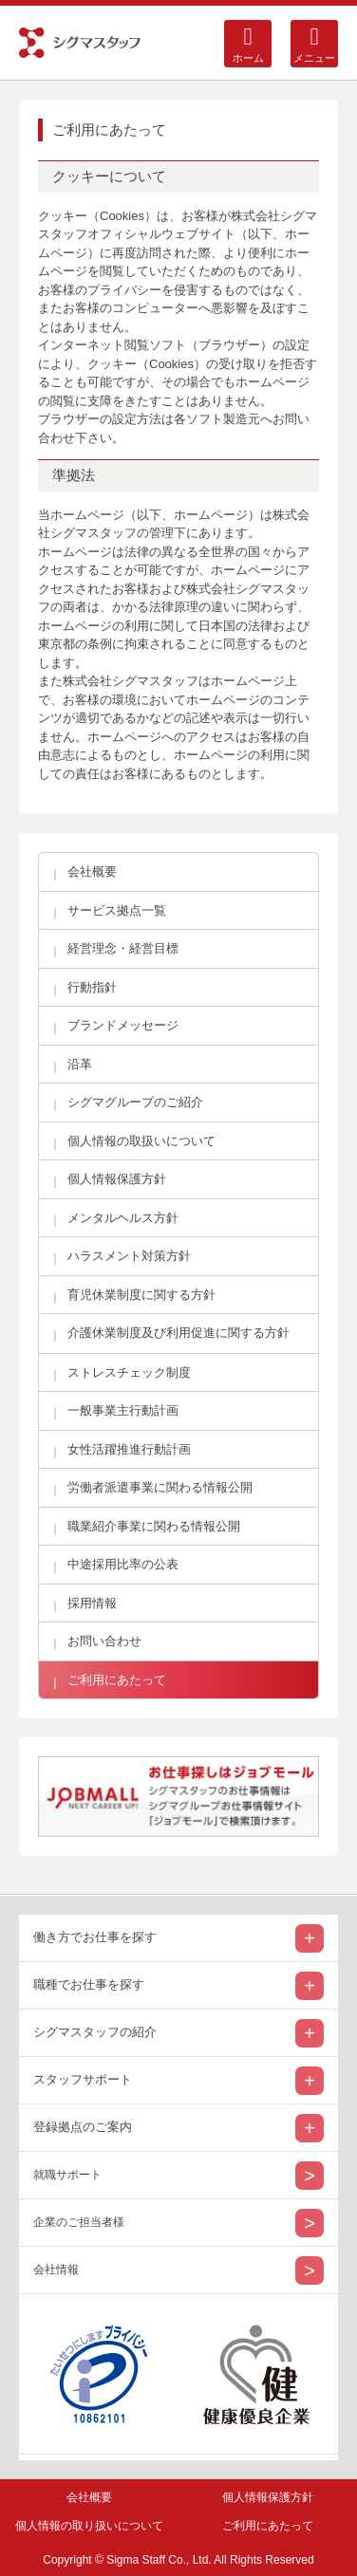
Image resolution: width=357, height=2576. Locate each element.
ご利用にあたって (267, 2525)
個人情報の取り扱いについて (89, 2525)
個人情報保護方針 (267, 2497)
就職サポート (67, 2174)
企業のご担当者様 (78, 2222)
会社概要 (89, 2497)
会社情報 (56, 2269)
